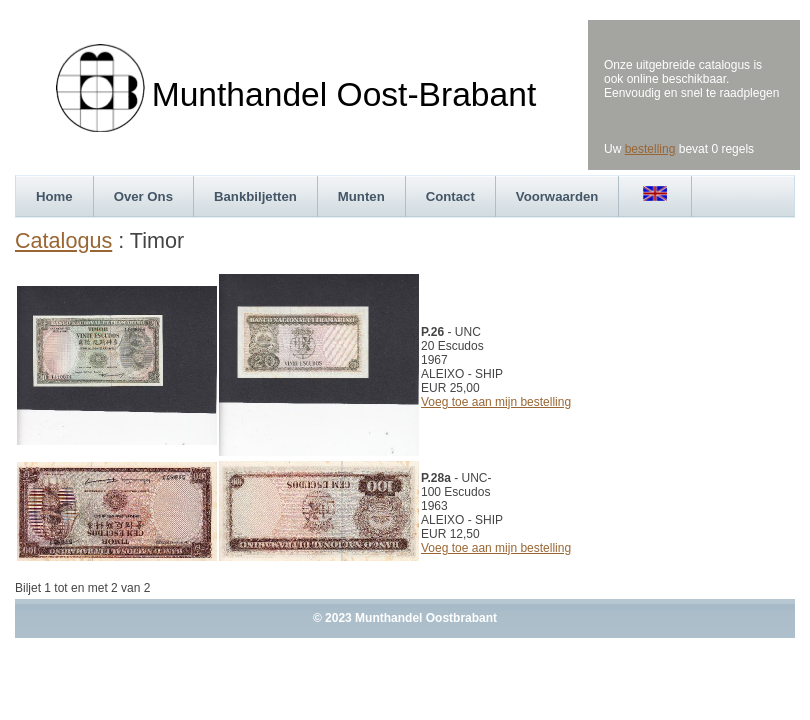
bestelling (650, 149)
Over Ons (143, 196)
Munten (361, 196)
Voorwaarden (557, 196)
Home (54, 196)
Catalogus (63, 240)
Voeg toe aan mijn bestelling (496, 402)
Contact (450, 196)
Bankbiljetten (255, 196)
